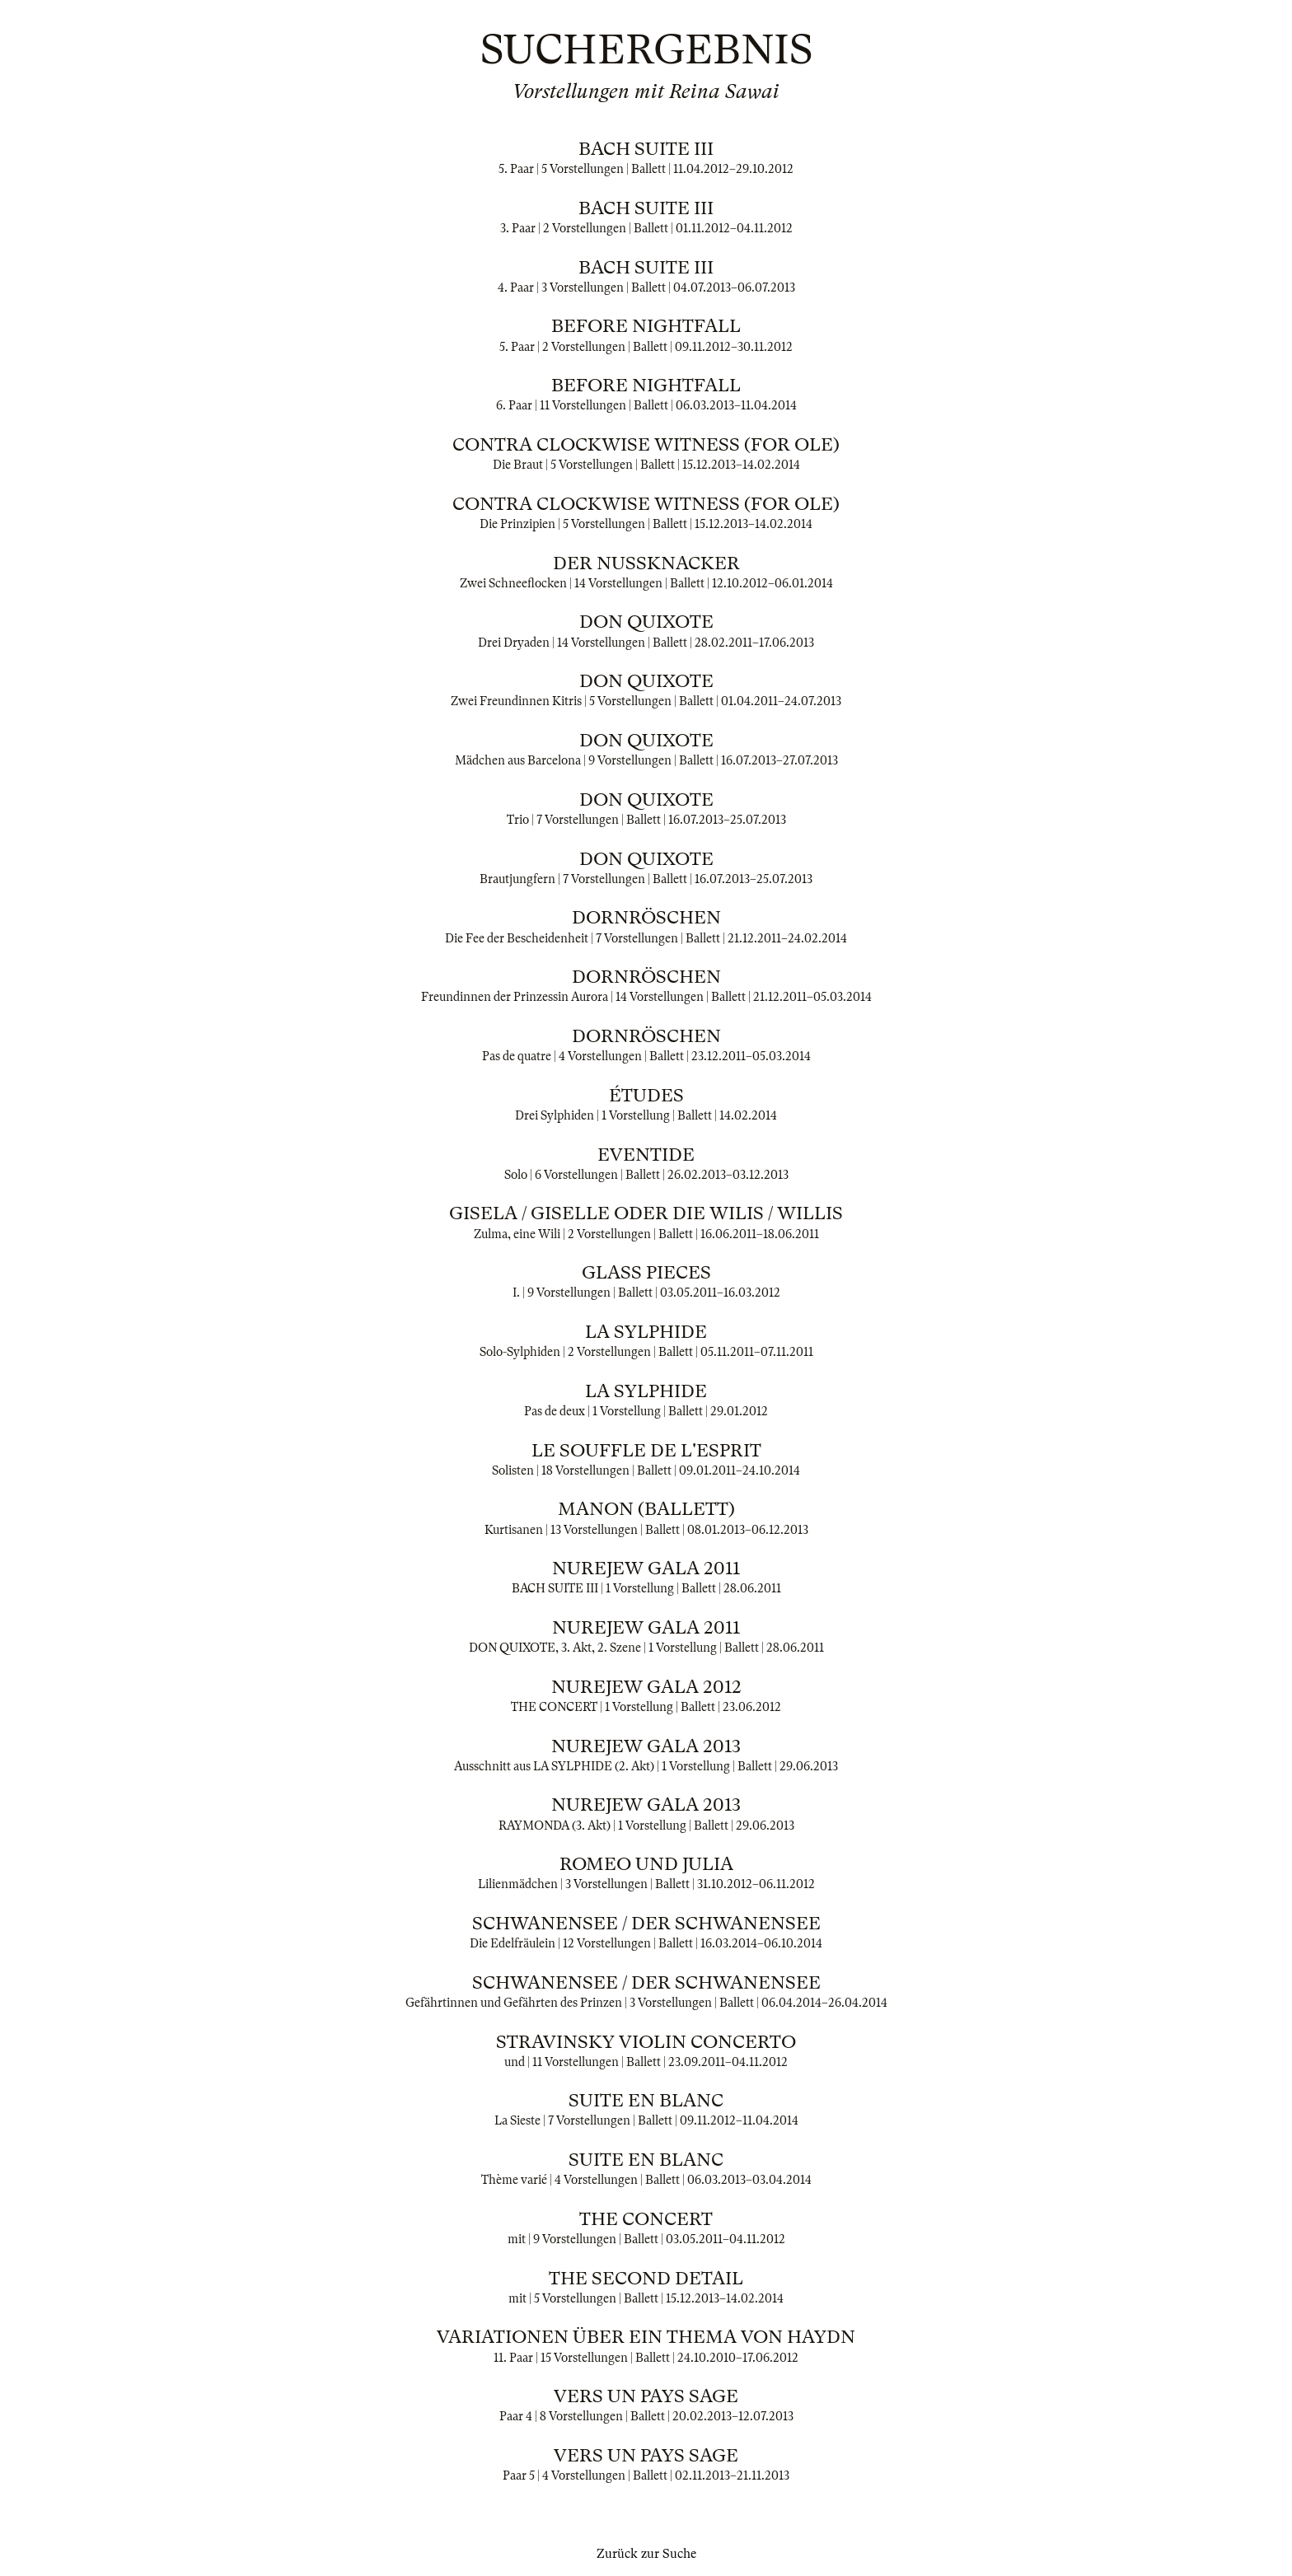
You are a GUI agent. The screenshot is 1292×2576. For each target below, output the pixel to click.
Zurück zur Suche (646, 2553)
